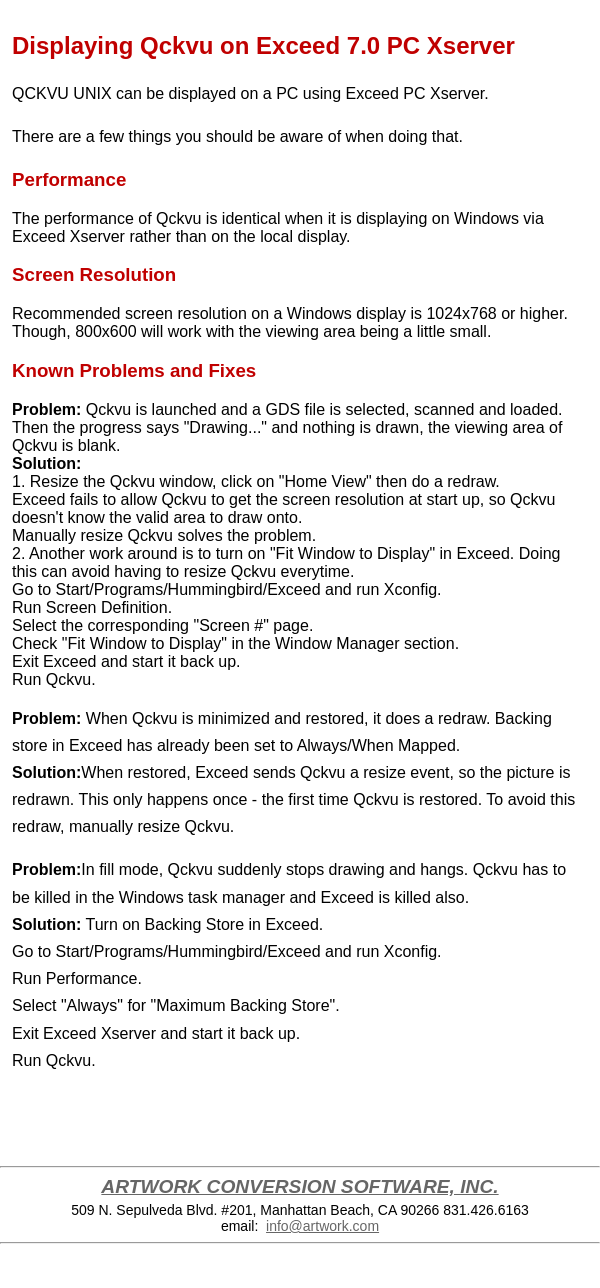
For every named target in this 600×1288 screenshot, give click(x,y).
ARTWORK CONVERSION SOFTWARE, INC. (299, 1186)
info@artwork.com (322, 1226)
